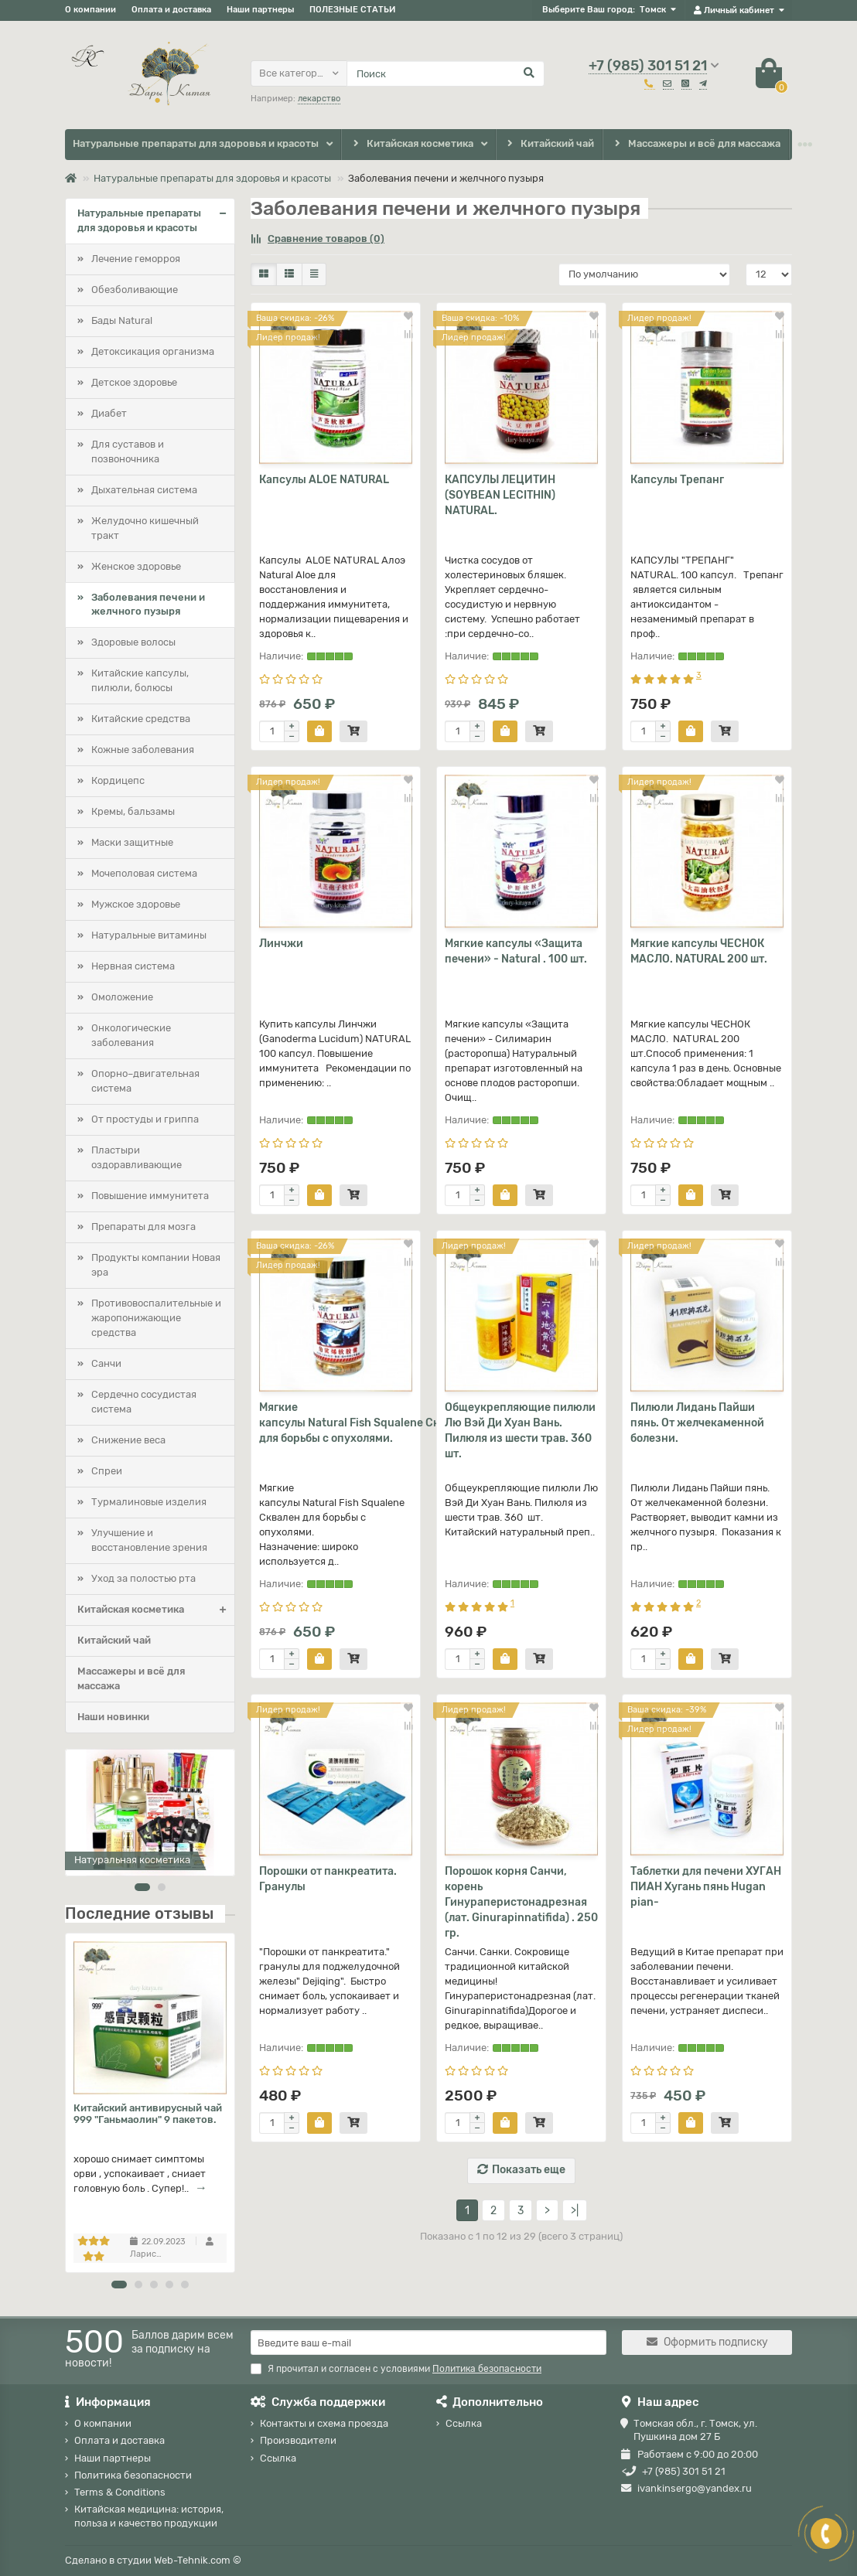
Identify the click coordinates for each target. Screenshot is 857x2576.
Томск (653, 10)
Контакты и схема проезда (324, 2423)
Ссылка (278, 2458)
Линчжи (281, 943)
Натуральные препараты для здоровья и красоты (196, 143)
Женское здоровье (136, 566)
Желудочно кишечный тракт (145, 528)
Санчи (106, 1363)
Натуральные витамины (149, 935)
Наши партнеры (260, 10)
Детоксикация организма (152, 351)
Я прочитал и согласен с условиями (396, 2368)
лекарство (319, 99)
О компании (90, 10)
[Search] (446, 73)
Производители (298, 2440)
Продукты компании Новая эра (155, 1265)
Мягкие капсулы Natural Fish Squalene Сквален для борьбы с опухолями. (335, 1423)
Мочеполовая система (144, 873)
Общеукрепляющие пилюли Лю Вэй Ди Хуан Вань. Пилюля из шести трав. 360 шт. (520, 1430)
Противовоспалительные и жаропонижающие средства (156, 1317)
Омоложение (122, 997)
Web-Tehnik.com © (197, 2560)
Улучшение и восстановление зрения (149, 1540)
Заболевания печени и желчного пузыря (148, 604)
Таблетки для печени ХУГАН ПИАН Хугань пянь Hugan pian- (705, 1887)
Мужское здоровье (135, 904)
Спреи (106, 1471)
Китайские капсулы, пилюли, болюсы (140, 680)
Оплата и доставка (171, 10)
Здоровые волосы (133, 642)
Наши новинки (113, 1716)
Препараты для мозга (143, 1226)
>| (575, 2210)
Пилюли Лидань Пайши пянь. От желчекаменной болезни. (697, 1423)
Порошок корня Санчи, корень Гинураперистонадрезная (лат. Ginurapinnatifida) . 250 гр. (521, 1902)
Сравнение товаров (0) (317, 238)
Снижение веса (128, 1440)
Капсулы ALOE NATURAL (324, 479)
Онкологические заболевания (131, 1035)
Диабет (109, 413)
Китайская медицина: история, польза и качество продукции (149, 2515)
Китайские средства (140, 718)
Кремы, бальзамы (133, 811)
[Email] (428, 2342)
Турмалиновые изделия (149, 1502)
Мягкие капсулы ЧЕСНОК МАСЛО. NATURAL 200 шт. (698, 951)
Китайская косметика (411, 144)
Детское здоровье (134, 382)
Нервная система (133, 966)
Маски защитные (132, 842)
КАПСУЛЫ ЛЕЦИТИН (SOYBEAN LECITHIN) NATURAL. (500, 495)
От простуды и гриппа (145, 1119)
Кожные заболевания (142, 749)
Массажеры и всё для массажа (695, 144)
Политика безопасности (133, 2475)
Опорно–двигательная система (145, 1081)
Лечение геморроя (135, 258)
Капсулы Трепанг (677, 479)
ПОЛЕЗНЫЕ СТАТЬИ (352, 10)
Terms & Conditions (120, 2492)
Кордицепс (118, 780)
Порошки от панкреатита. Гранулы (328, 1879)
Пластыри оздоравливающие (136, 1157)
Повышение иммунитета (150, 1195)
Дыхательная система (144, 490)
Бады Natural (121, 320)
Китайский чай (549, 144)
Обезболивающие (134, 289)
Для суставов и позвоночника (127, 451)
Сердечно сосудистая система (143, 1402)
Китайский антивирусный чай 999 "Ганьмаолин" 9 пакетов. (147, 2113)
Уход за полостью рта (143, 1578)
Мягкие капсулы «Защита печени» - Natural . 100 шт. (516, 951)
